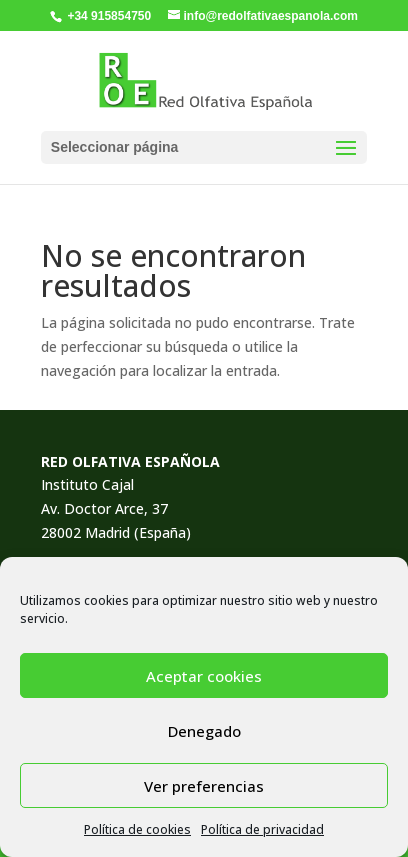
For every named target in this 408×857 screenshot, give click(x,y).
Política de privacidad (262, 829)
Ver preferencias (204, 786)
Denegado (204, 731)
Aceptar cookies (204, 676)
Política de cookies (137, 829)
